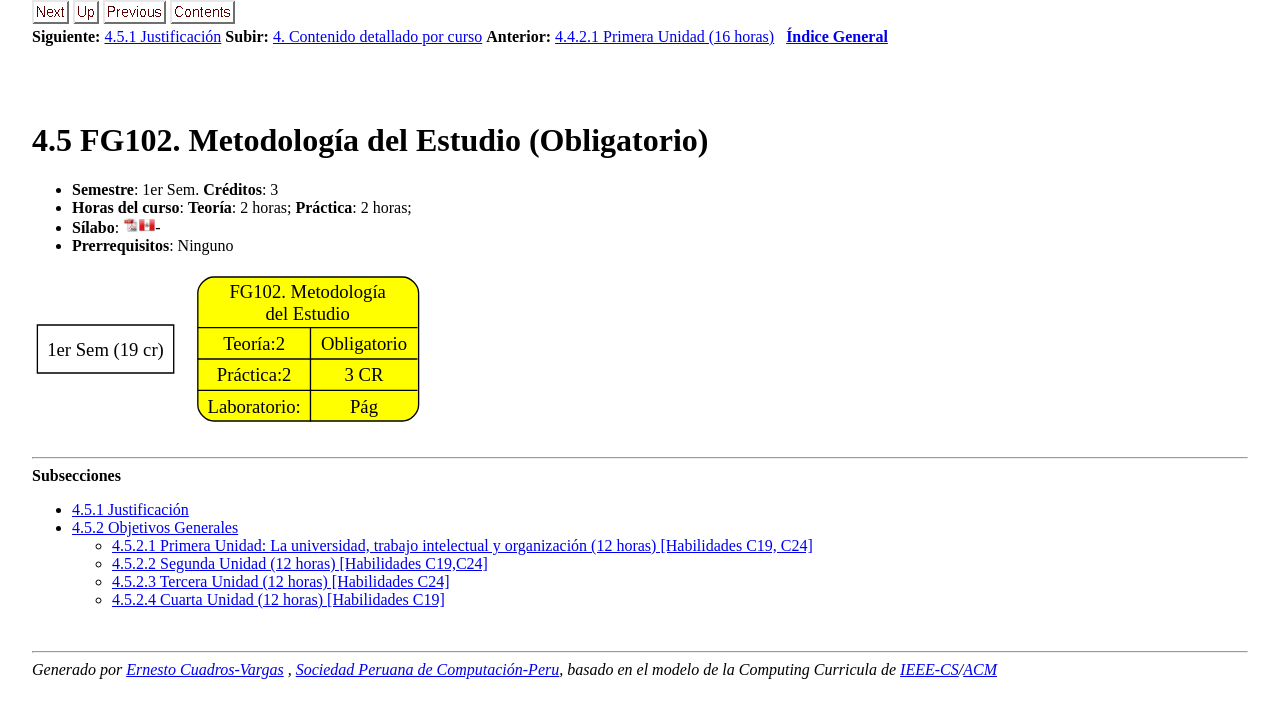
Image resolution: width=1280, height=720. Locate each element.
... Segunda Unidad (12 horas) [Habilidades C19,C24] (300, 563)
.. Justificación (130, 509)
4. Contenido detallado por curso (377, 36)
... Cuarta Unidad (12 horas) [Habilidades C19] (278, 599)
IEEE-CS (929, 669)
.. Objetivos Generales (155, 527)
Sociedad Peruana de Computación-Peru (428, 669)
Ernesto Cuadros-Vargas (205, 669)
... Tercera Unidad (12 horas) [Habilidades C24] (281, 581)
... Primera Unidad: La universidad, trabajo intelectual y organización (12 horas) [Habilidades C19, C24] (462, 545)
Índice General (837, 36)
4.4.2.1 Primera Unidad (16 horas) (664, 36)
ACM (980, 669)
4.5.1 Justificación (162, 36)
